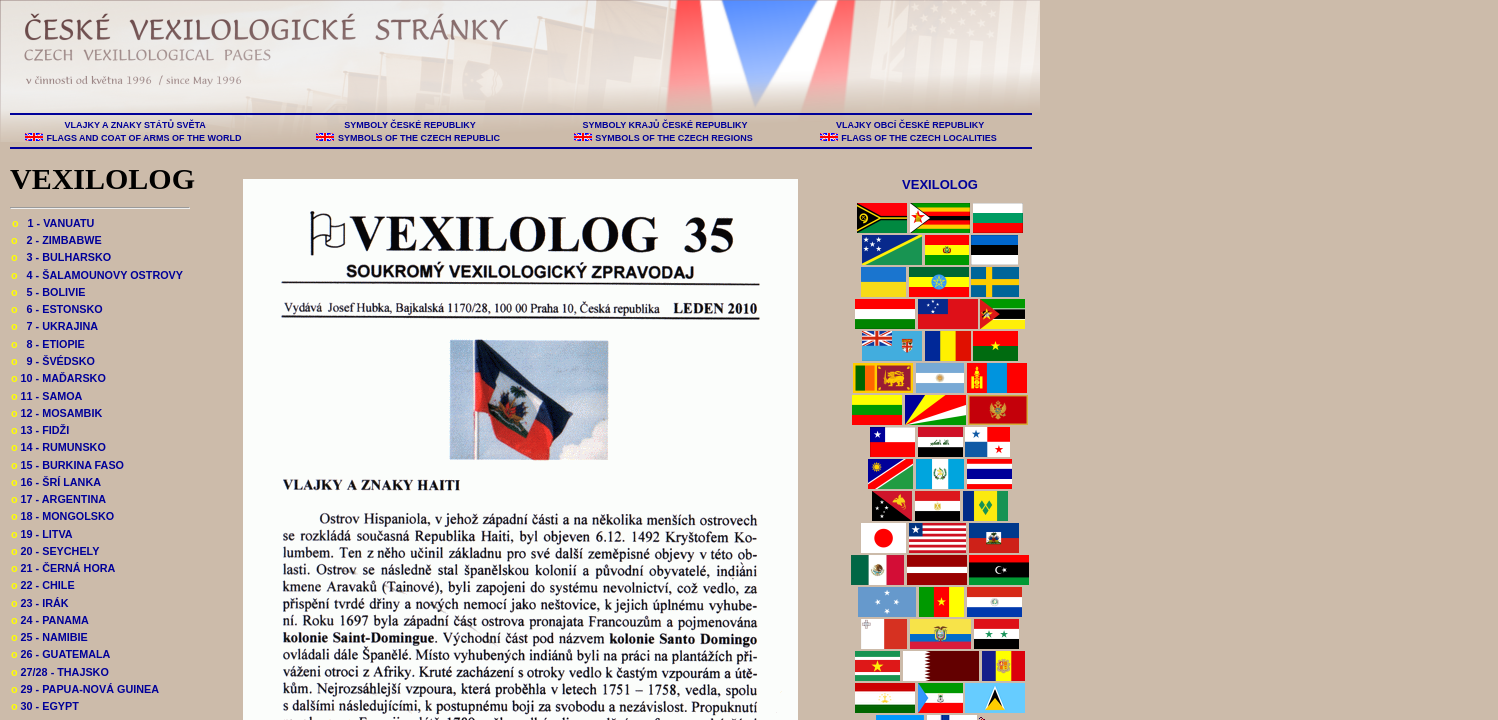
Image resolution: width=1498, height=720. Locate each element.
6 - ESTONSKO (57, 309)
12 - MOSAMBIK (56, 413)
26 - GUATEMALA (60, 654)
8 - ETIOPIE (48, 344)
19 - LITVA (42, 534)
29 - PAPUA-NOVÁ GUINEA (85, 689)
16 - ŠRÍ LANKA (56, 482)
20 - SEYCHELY (55, 551)
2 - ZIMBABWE (56, 240)
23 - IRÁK (40, 603)
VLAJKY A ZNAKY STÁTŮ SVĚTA (135, 125)
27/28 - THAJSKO (60, 672)
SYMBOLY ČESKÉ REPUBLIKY (410, 125)
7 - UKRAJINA (54, 326)
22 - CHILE (43, 585)
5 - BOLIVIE (48, 292)
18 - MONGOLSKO (62, 516)
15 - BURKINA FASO (67, 465)
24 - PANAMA (50, 620)
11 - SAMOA (46, 396)
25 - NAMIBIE (49, 637)
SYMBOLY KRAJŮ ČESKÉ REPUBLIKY (665, 125)
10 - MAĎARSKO (58, 378)
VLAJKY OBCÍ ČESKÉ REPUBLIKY (909, 125)
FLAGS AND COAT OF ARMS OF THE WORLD (144, 138)
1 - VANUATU (53, 223)
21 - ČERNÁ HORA (63, 568)
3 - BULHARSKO (61, 257)
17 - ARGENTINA (58, 499)
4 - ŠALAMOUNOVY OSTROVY (97, 275)
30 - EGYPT (45, 706)
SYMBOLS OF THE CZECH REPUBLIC (418, 138)
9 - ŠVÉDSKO (53, 361)
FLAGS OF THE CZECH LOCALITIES (919, 138)
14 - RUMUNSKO (58, 447)
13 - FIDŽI (40, 430)
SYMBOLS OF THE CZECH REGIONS (674, 138)
